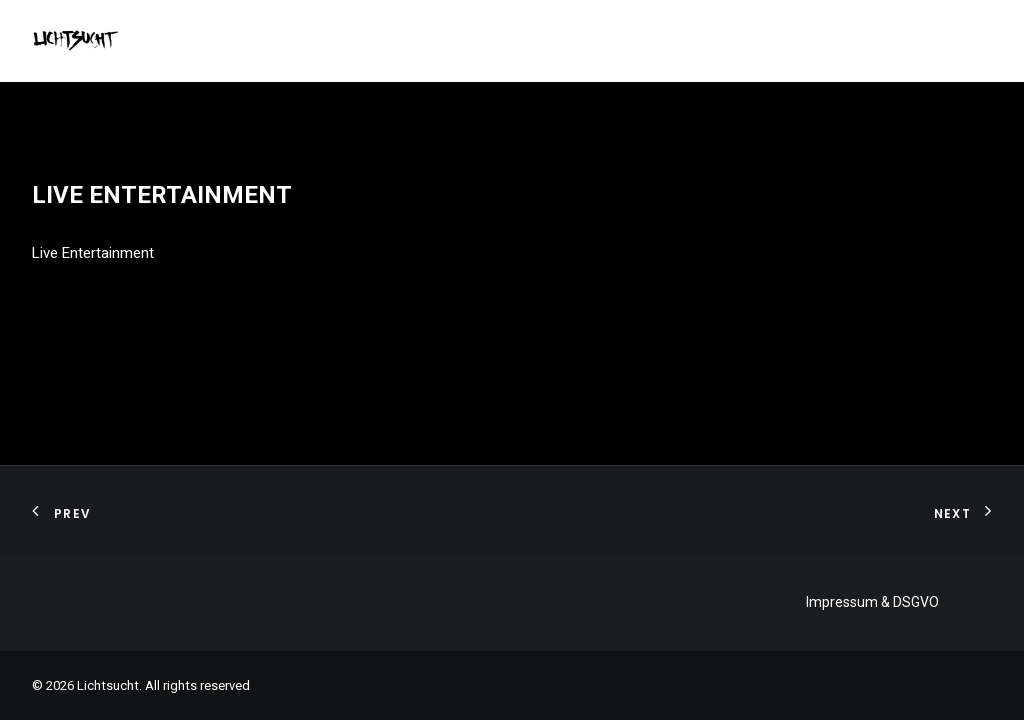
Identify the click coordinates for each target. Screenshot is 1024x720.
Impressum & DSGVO (872, 602)
